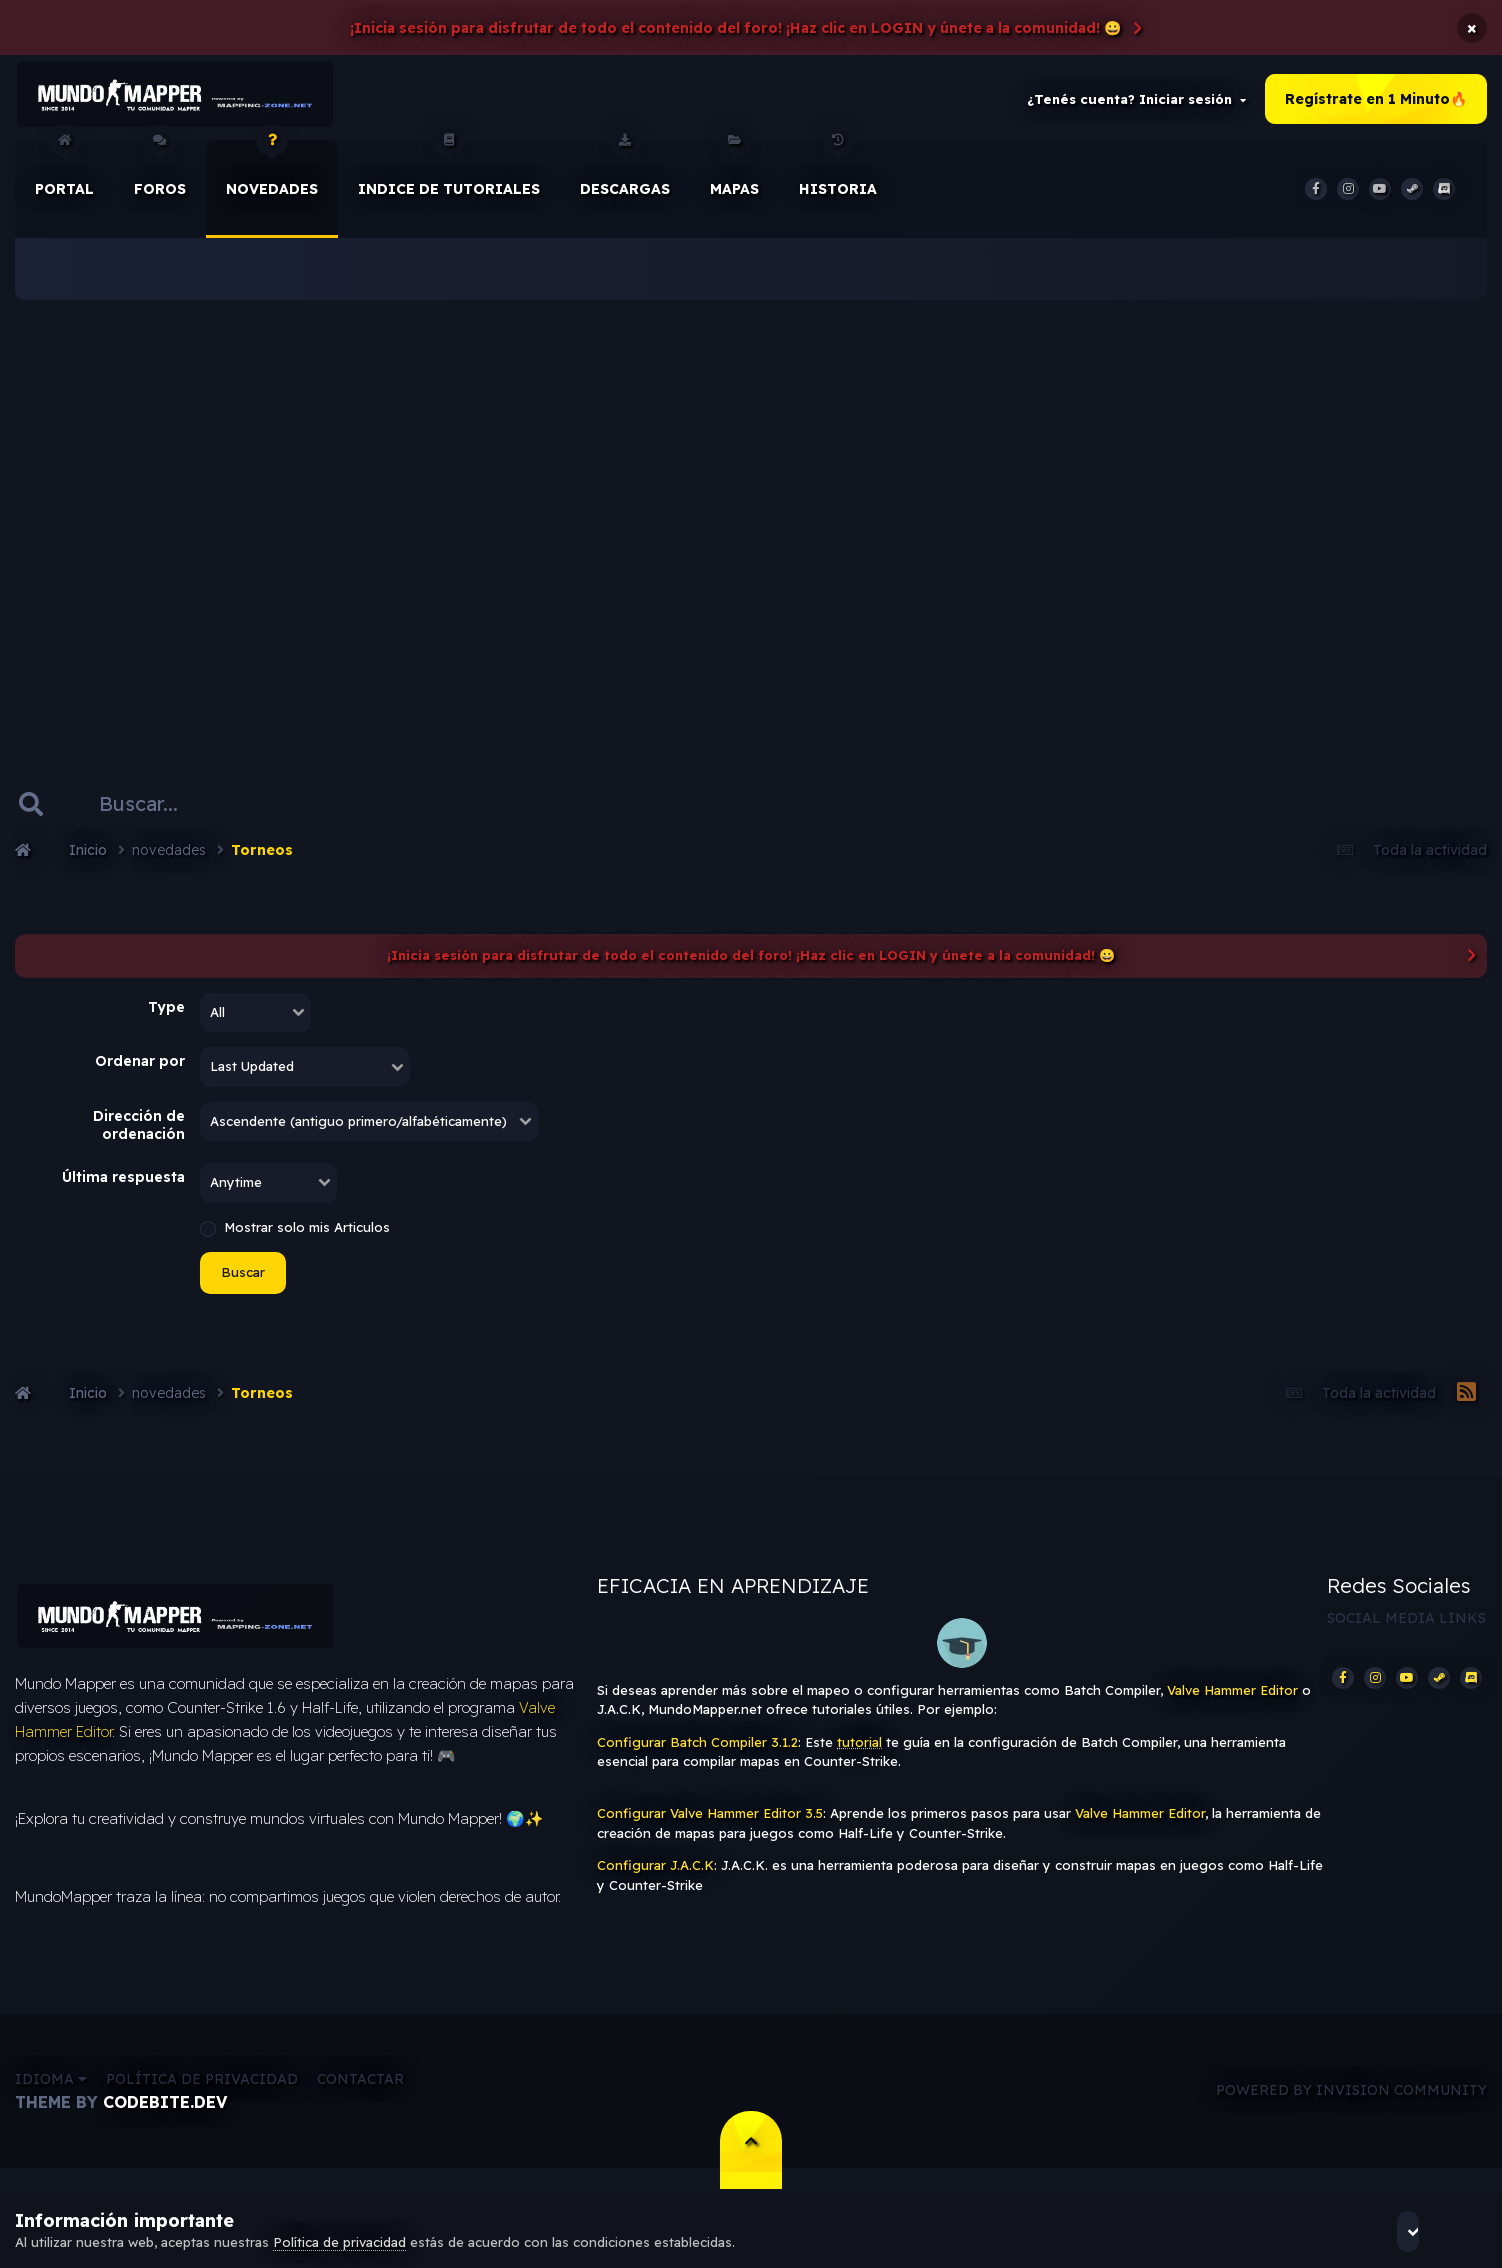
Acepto (1432, 2231)
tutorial (859, 1752)
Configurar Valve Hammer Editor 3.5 (710, 1823)
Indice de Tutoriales (449, 179)
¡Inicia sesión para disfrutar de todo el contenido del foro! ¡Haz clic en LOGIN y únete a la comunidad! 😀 (735, 28)
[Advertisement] (751, 520)
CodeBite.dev (165, 2122)
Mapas (734, 179)
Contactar (360, 2099)
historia (838, 179)
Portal (64, 179)
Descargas (625, 179)
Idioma (51, 2099)
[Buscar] (160, 814)
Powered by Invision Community (1351, 2111)
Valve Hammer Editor (1232, 1700)
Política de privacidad (202, 2099)
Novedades (272, 179)
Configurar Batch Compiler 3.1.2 (697, 1752)
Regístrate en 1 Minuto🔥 (1376, 104)
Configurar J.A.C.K (655, 1875)
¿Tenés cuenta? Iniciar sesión (1136, 104)
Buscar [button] (243, 1282)
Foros (160, 179)
